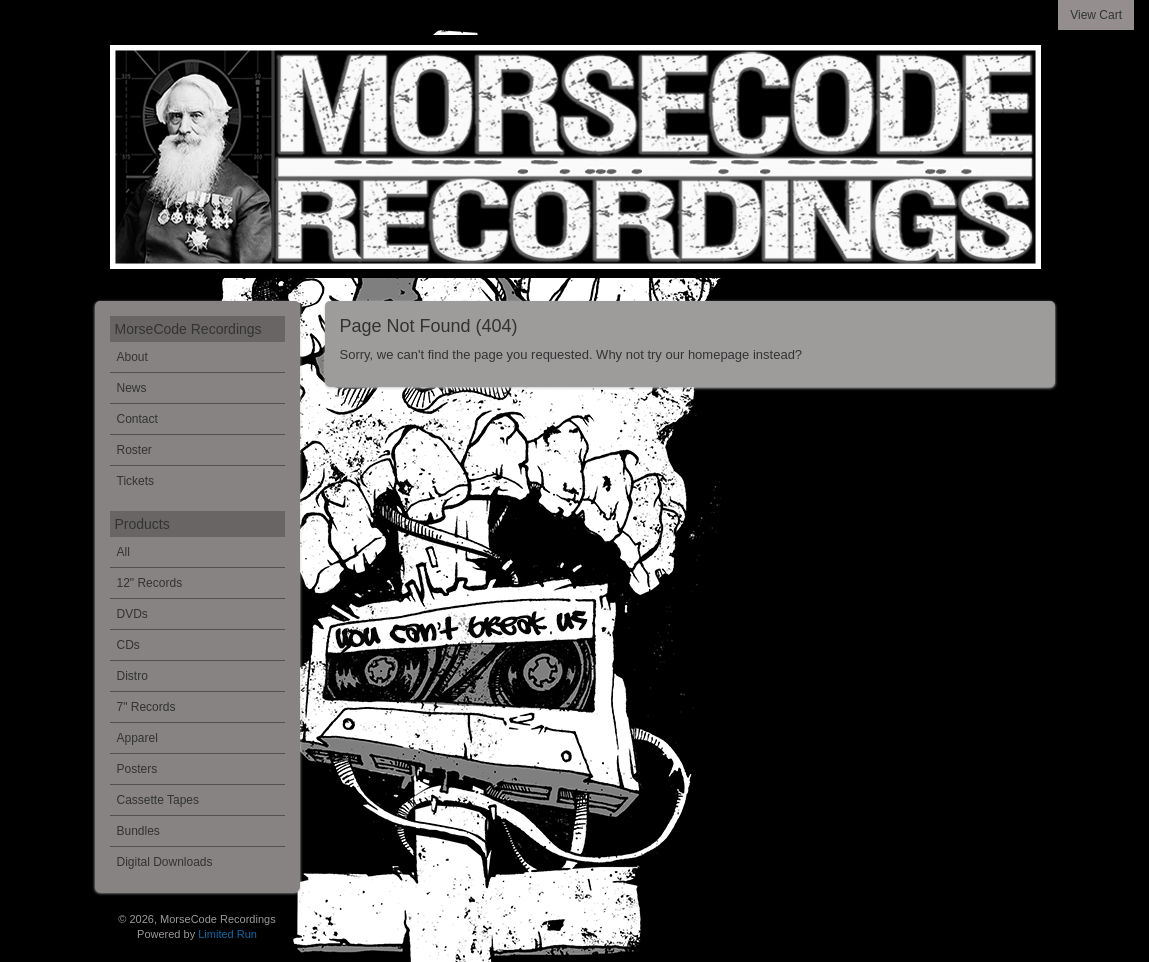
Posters (137, 769)
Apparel (137, 738)
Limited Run (227, 934)
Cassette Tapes (158, 800)
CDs (128, 645)
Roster (134, 450)
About (132, 357)
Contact (137, 419)
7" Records (146, 707)
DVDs (132, 614)
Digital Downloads (165, 862)
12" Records (150, 583)
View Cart (1096, 15)
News (132, 388)
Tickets (136, 481)
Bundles (138, 831)
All (123, 552)
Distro (132, 676)
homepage (718, 354)
